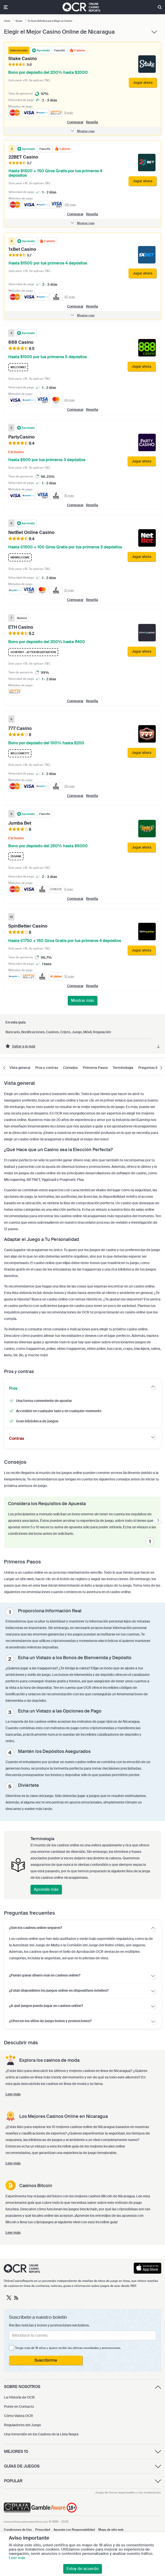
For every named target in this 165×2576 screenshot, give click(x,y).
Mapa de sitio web (111, 2530)
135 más (70, 205)
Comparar (75, 122)
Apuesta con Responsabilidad (74, 2530)
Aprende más (46, 1889)
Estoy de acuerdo (82, 2568)
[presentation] (158, 1520)
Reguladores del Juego (22, 2425)
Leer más (17, 2557)
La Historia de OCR (19, 2397)
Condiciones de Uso (18, 2530)
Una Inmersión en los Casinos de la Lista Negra (41, 2434)
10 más (69, 976)
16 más (69, 496)
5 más (68, 889)
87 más (69, 297)
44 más (69, 400)
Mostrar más (82, 1000)
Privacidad (42, 2530)
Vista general (20, 1067)
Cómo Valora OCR (18, 2415)
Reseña (92, 122)
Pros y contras (46, 1067)
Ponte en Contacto (19, 2406)
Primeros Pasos (95, 1067)
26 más (69, 786)
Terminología (123, 1067)
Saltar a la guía (23, 1046)
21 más (69, 590)
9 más (68, 113)
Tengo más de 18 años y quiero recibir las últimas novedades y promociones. (68, 2348)
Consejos (70, 1067)
